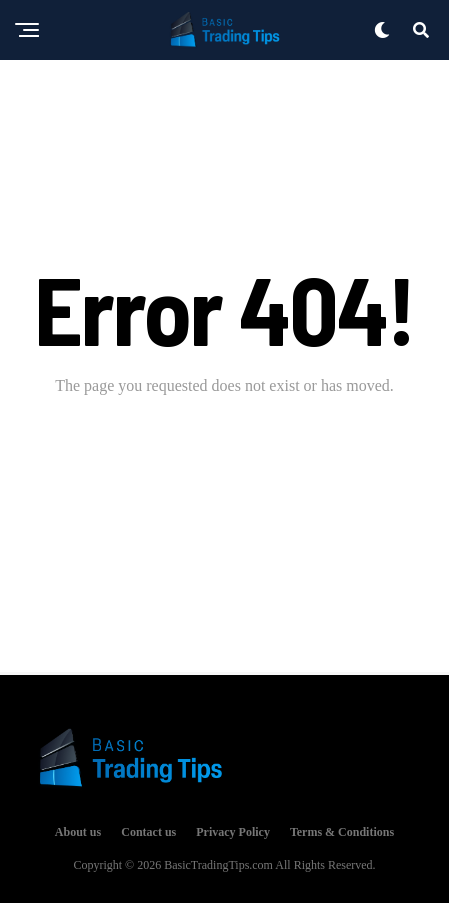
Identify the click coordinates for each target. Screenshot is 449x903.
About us (78, 832)
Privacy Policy (233, 832)
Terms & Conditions (342, 832)
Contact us (148, 832)
